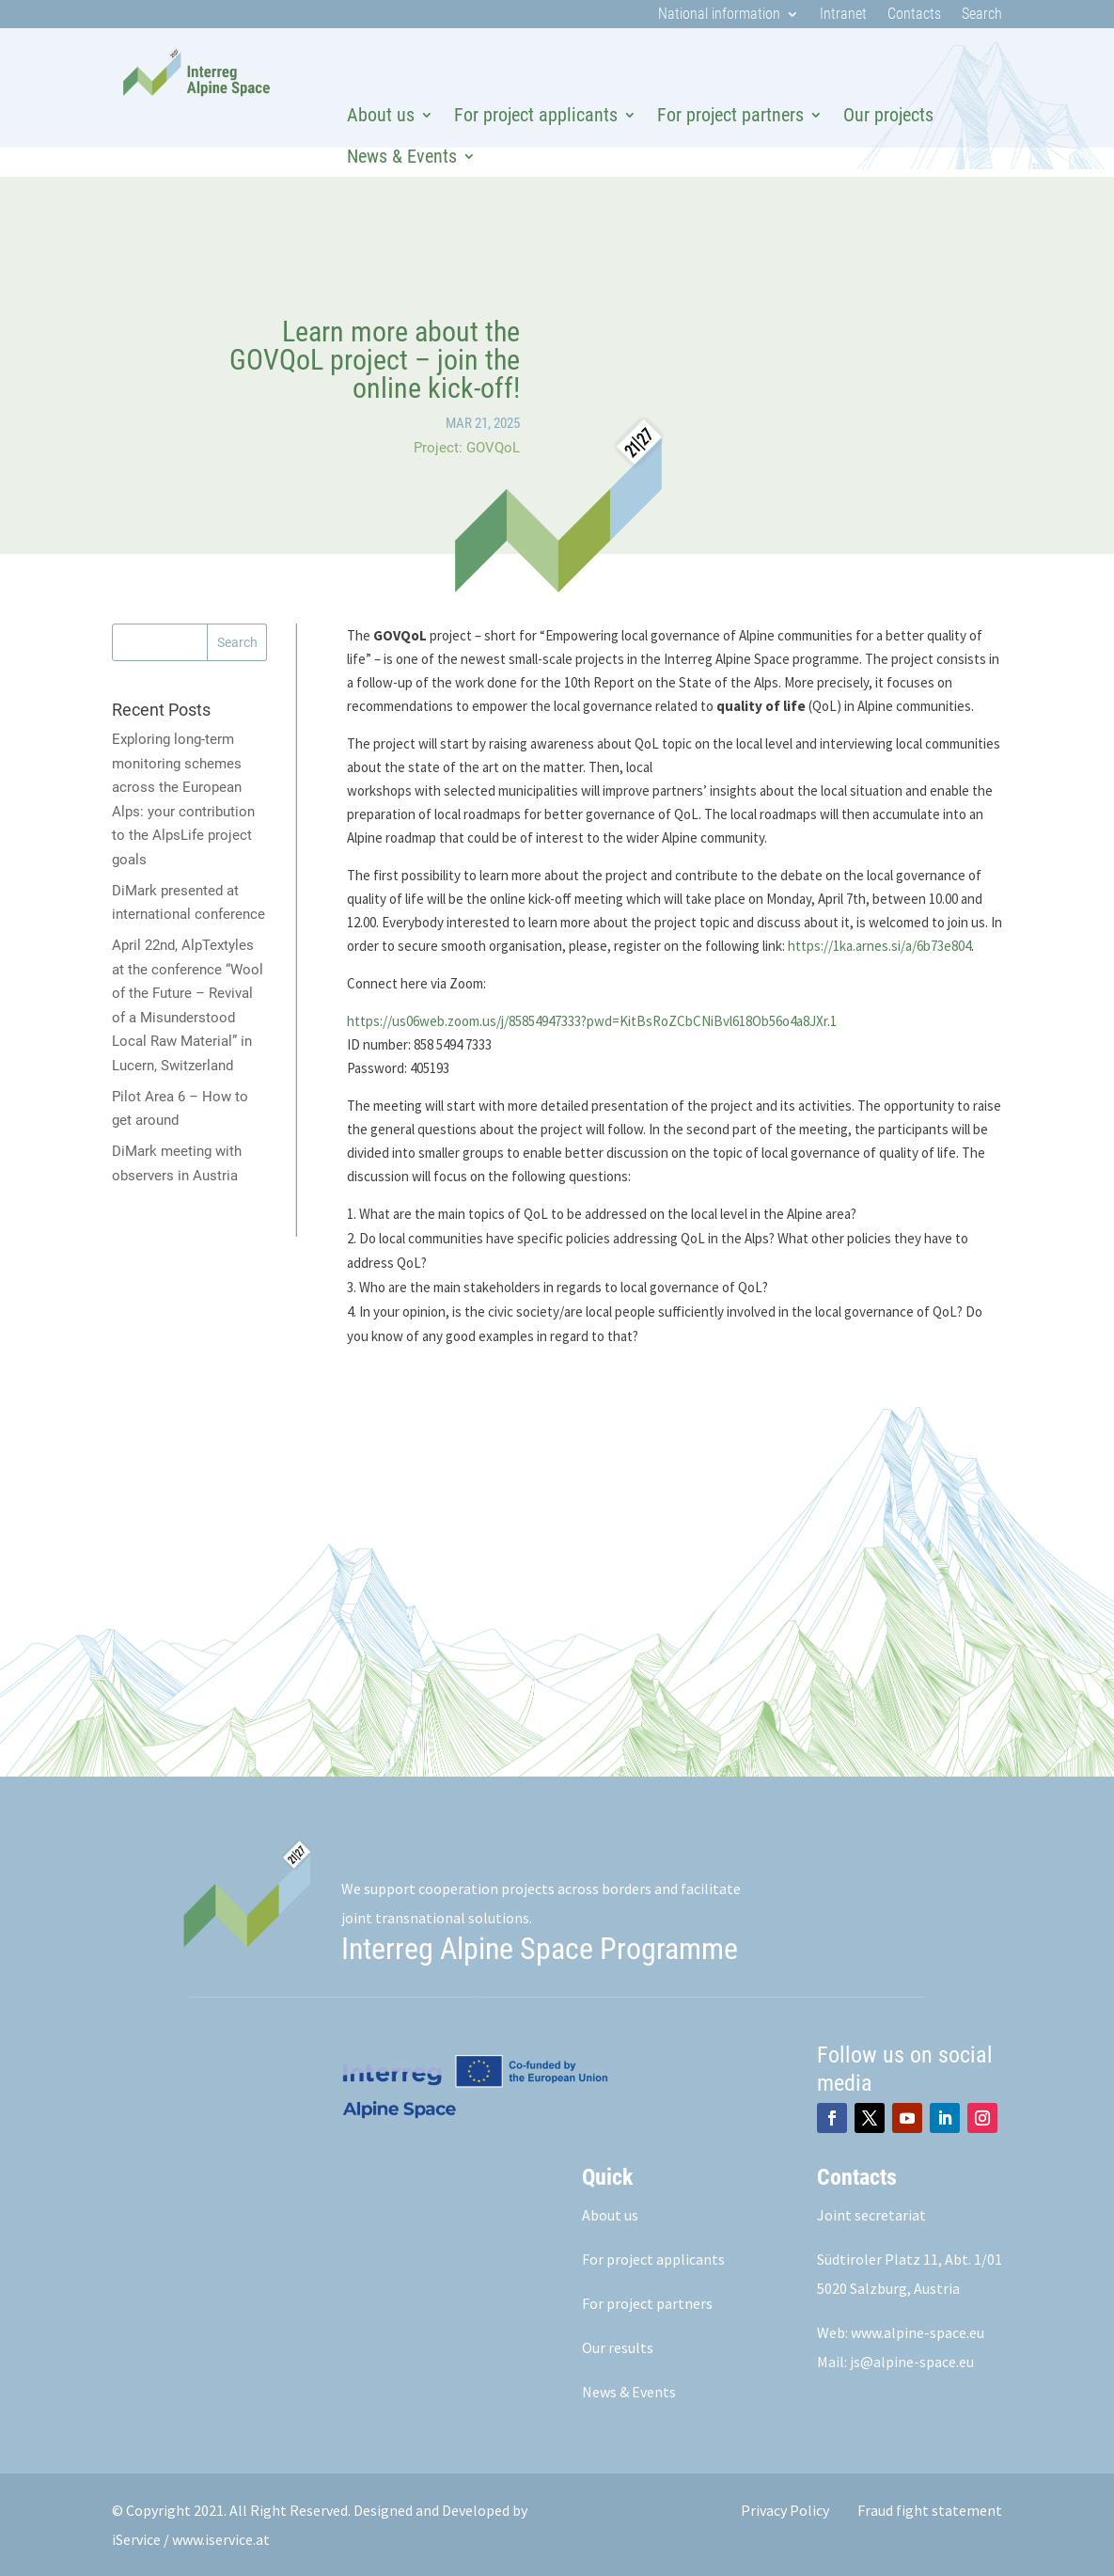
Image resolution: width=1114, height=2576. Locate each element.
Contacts (914, 15)
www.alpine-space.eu (917, 2332)
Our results (617, 2347)
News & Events (402, 156)
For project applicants (536, 114)
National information (719, 15)
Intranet (843, 15)
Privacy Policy (785, 2510)
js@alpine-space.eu (912, 2361)
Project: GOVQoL (467, 447)
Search (982, 15)
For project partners (730, 114)
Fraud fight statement (929, 2510)
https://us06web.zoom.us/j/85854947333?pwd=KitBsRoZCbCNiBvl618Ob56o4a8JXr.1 (592, 1021)
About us (381, 114)
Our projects (888, 114)
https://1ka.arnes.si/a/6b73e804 (879, 946)
